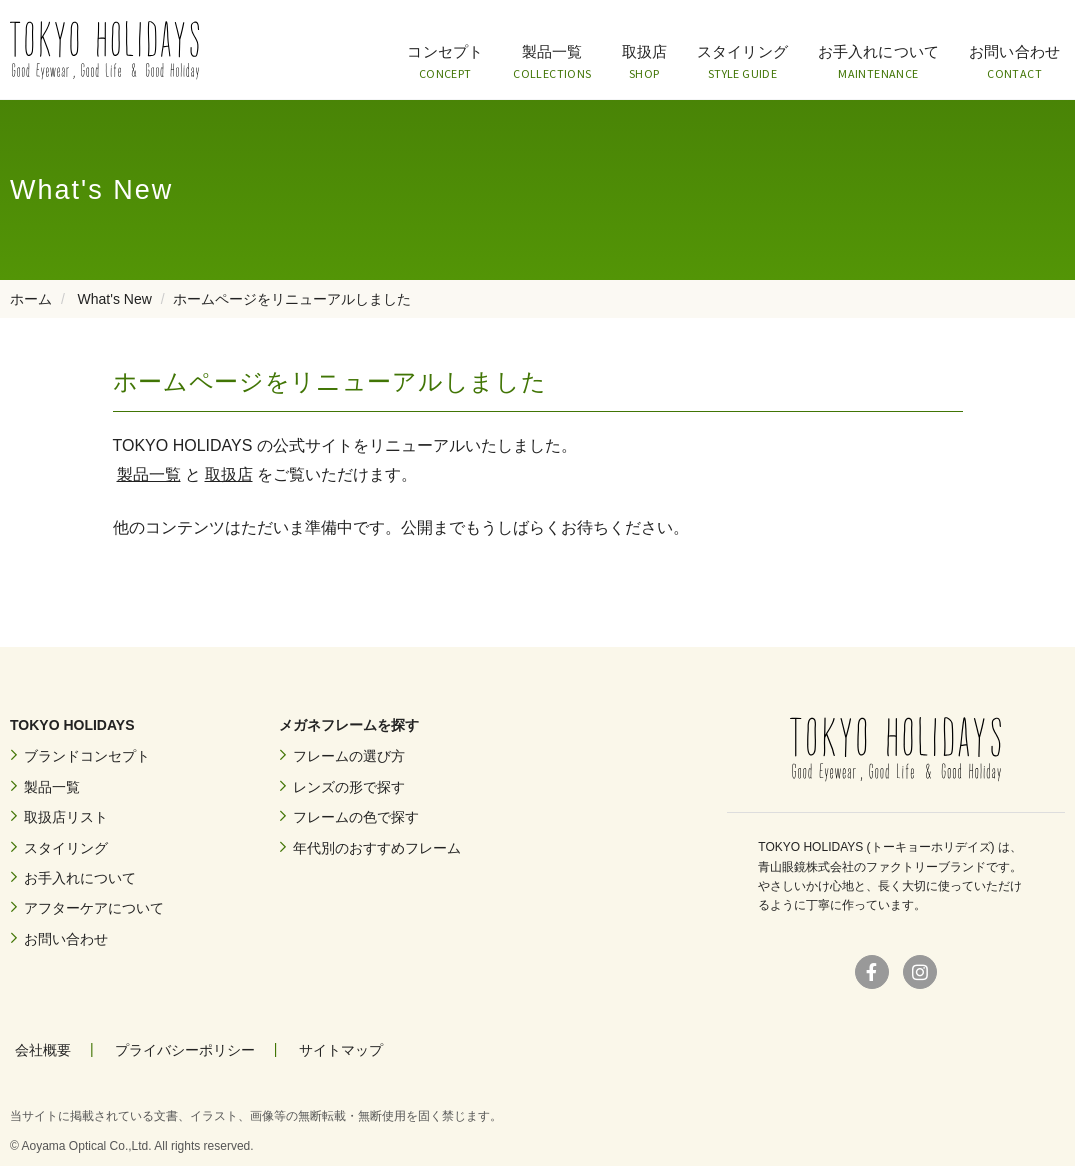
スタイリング (742, 63)
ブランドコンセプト (87, 756)
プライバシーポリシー (185, 1050)
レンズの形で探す (349, 787)
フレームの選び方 (349, 756)
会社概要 (43, 1050)
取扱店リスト (66, 817)
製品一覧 (552, 63)
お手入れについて (878, 63)
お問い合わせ (1014, 63)
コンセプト (445, 63)
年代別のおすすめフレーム (377, 848)
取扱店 (644, 63)
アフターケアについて (94, 908)
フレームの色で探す (356, 817)
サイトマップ (341, 1050)
